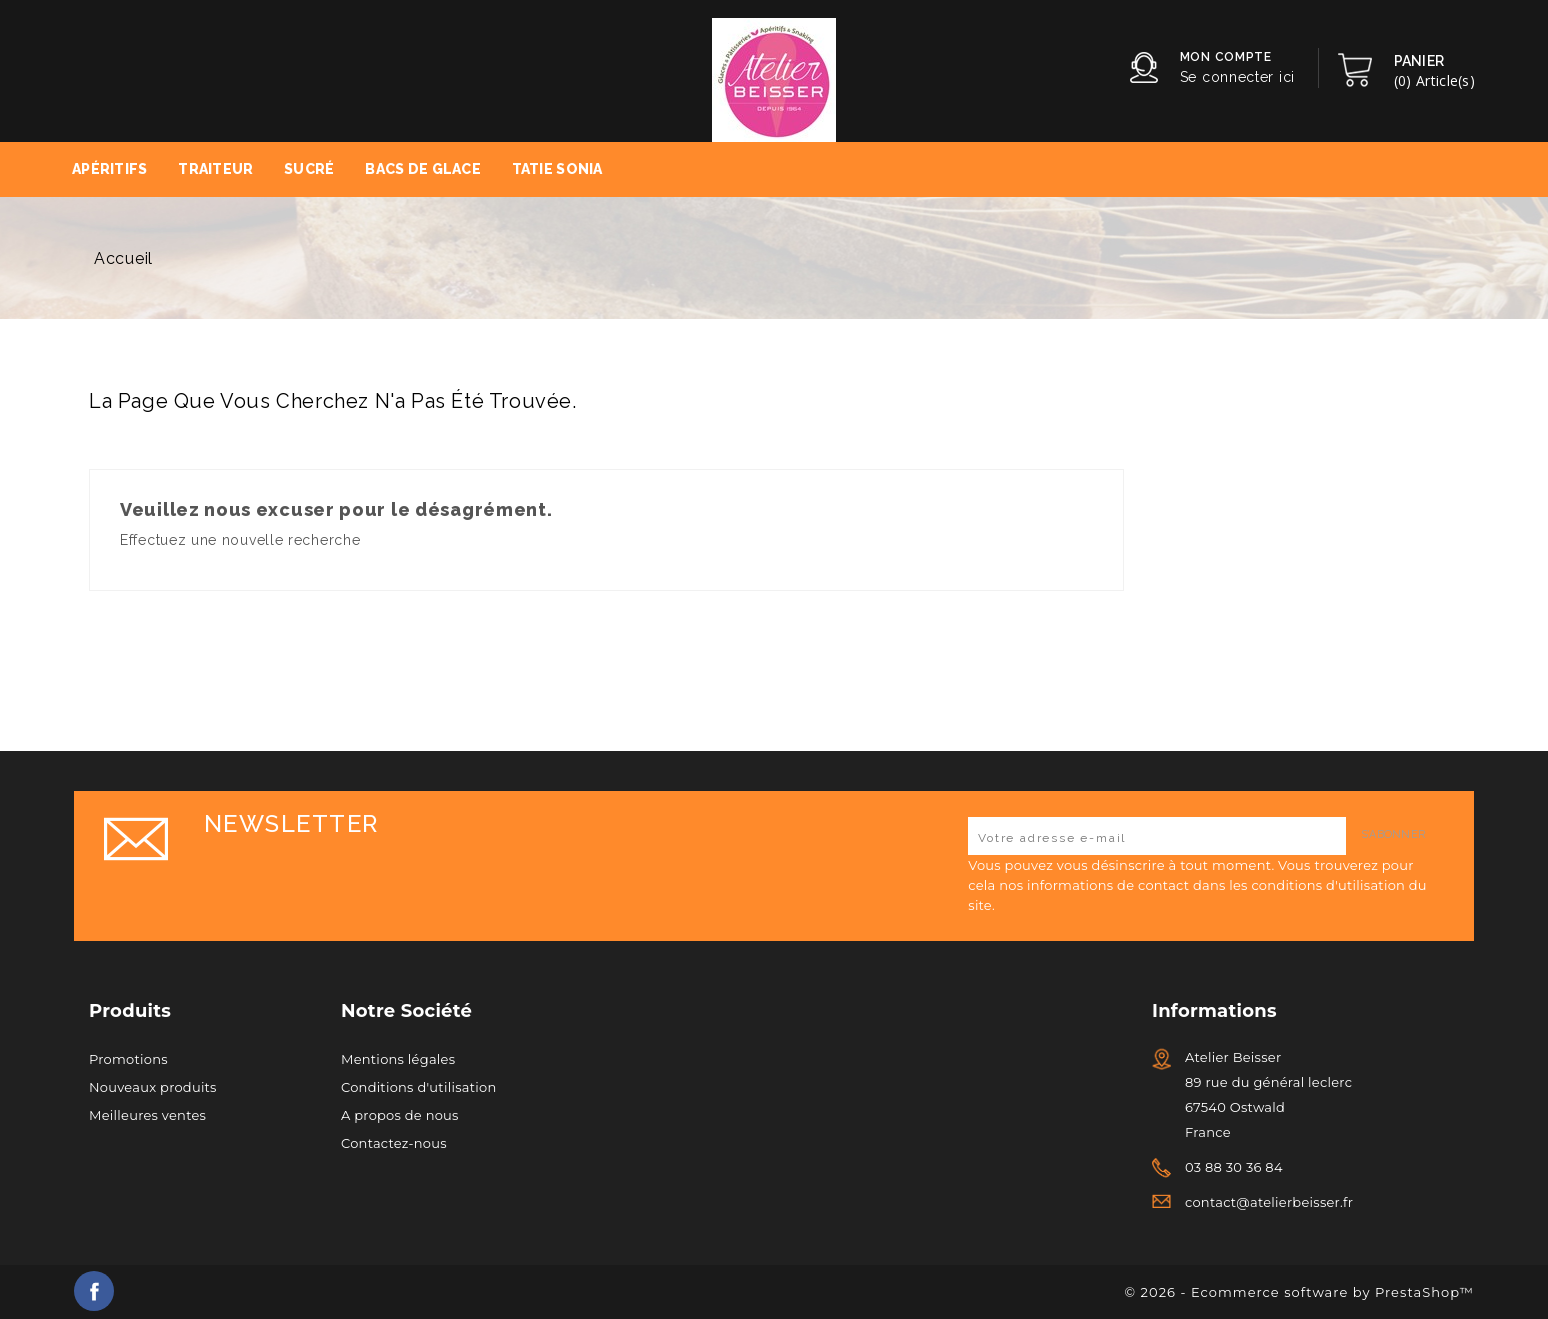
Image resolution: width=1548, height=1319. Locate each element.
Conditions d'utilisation (418, 1087)
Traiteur (215, 169)
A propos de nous (400, 1115)
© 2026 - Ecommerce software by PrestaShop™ (1299, 1292)
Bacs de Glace (423, 169)
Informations (1214, 1011)
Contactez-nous (394, 1143)
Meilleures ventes (147, 1115)
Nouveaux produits (153, 1087)
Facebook (94, 1291)
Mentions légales (398, 1059)
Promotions (128, 1059)
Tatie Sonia (557, 169)
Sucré (309, 169)
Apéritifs (110, 169)
